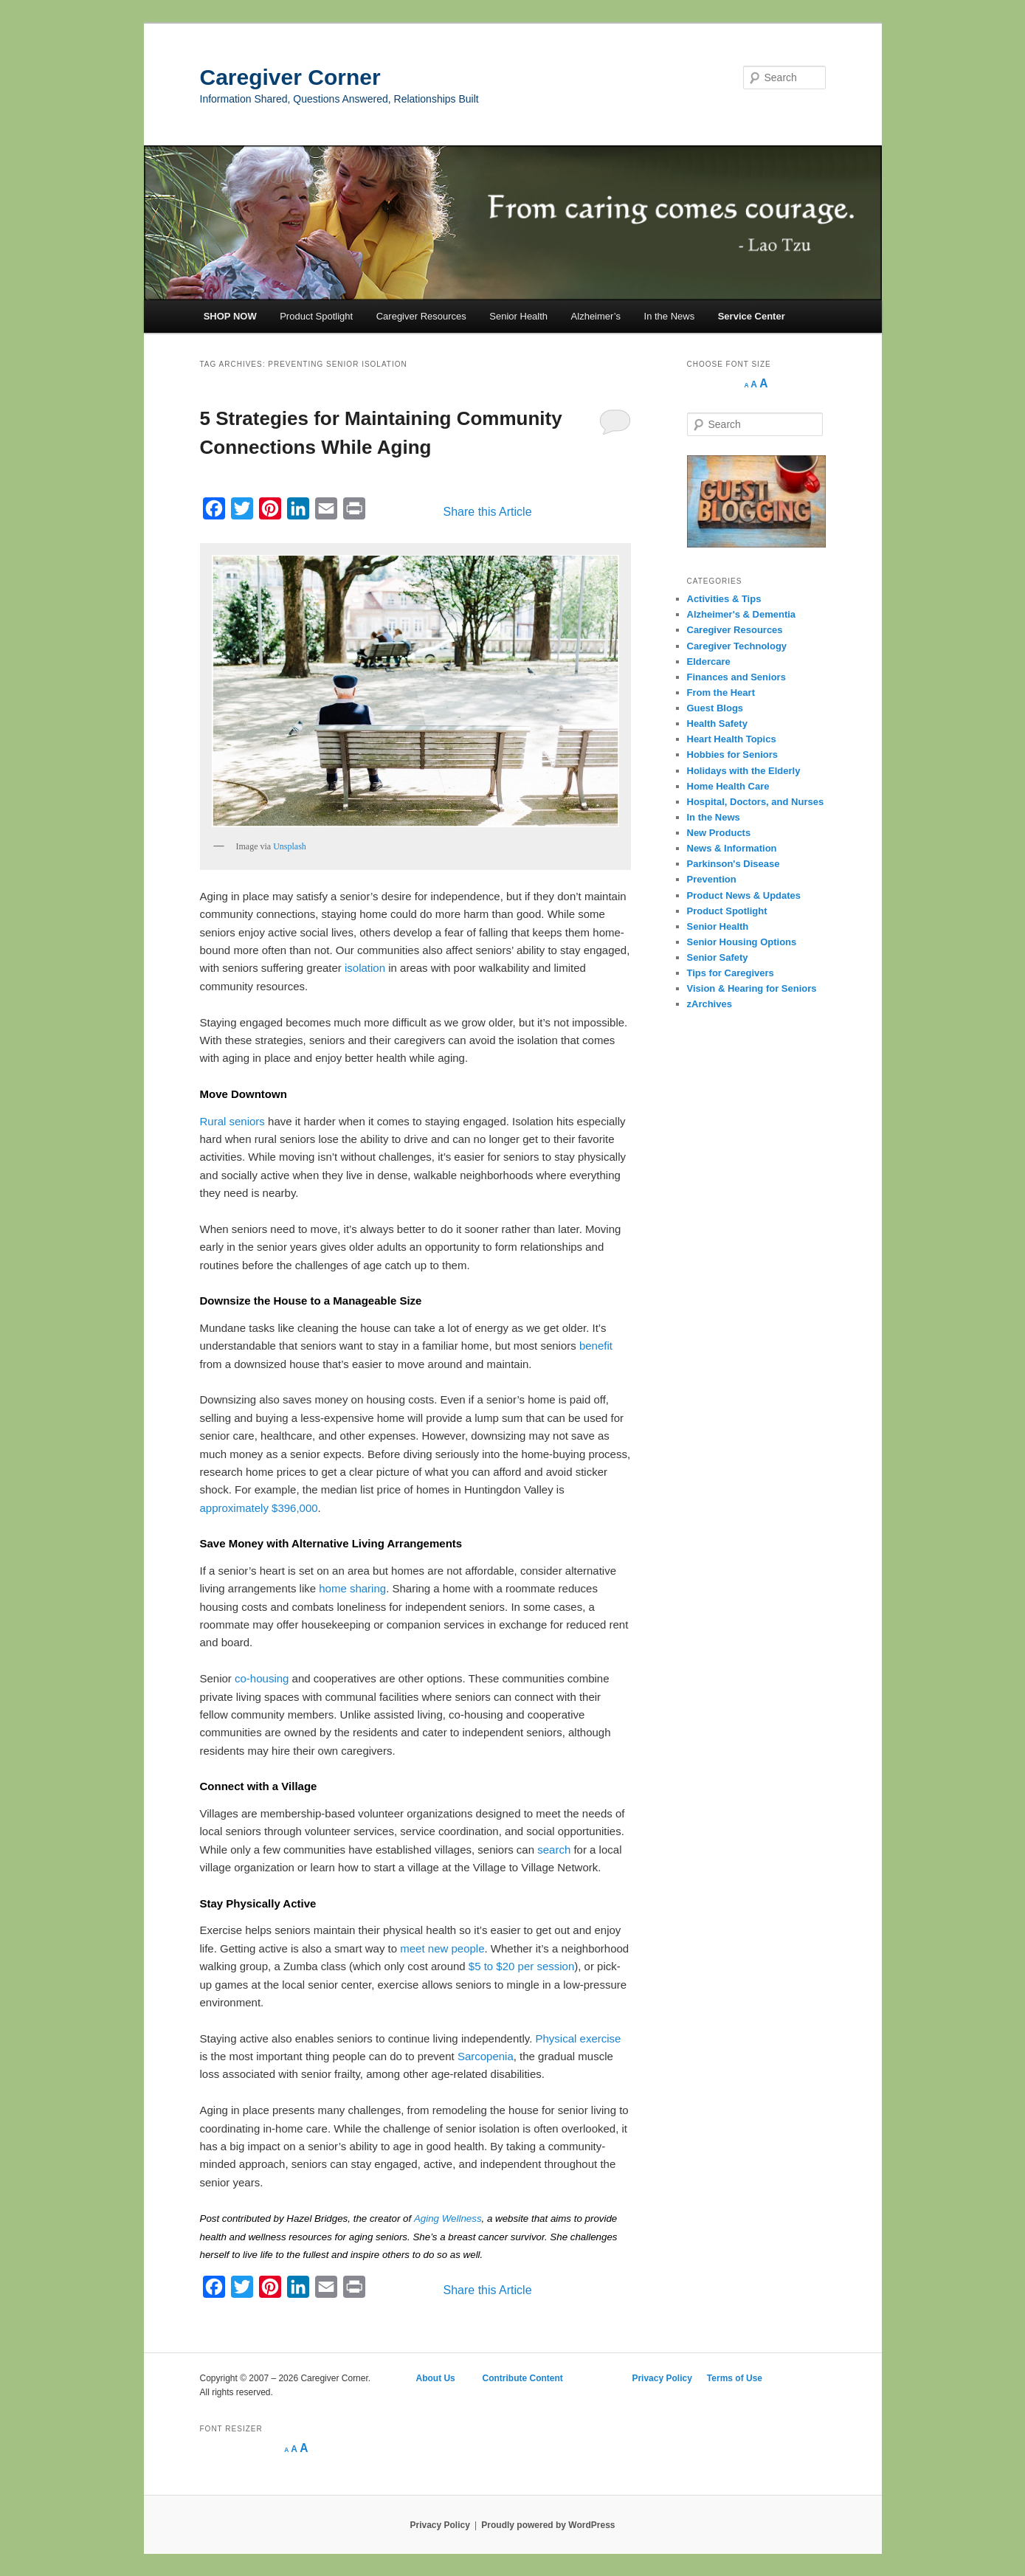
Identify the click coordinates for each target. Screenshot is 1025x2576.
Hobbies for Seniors (733, 754)
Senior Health (518, 316)
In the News (669, 316)
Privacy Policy (661, 2378)
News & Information (732, 848)
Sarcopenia (486, 2056)
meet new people (442, 1948)
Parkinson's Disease (733, 863)
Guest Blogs (715, 708)
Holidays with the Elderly (744, 770)
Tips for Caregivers (730, 972)
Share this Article (488, 511)
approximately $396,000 (259, 1508)
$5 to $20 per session (521, 1966)
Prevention (711, 879)
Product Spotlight (316, 316)
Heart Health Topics (731, 739)
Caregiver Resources (421, 316)
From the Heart (721, 692)
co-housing (262, 1678)
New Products (719, 832)
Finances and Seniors (736, 677)
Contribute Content (523, 2378)
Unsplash (289, 846)
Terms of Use (734, 2378)
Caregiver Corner (290, 77)
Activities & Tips (724, 598)
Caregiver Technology (737, 646)
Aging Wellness (448, 2218)
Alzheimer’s (596, 316)
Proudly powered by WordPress (548, 2525)
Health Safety (717, 723)
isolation (365, 967)
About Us (435, 2378)
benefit (595, 1345)
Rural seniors (232, 1121)
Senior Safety (717, 957)
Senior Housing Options (742, 941)
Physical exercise (578, 2038)
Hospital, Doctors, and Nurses (755, 801)
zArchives (709, 1003)
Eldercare (709, 661)
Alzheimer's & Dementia (741, 614)
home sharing (352, 1588)
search (553, 1849)
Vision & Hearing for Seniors (752, 988)
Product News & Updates (744, 895)
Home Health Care (728, 786)
